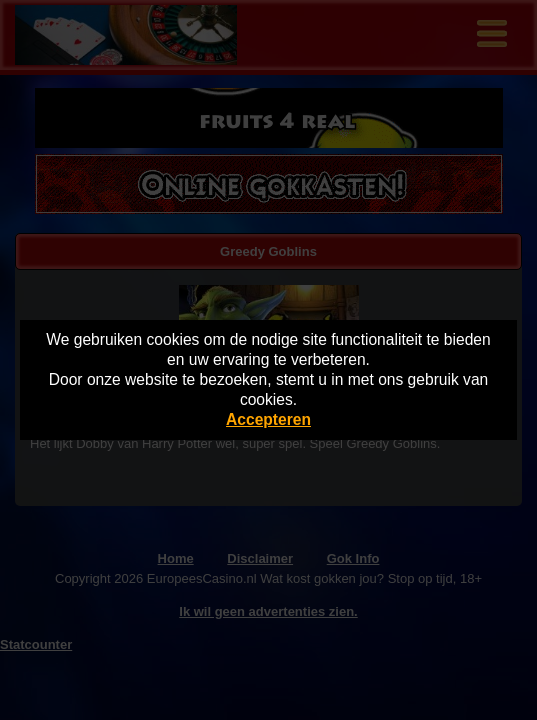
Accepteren (268, 419)
